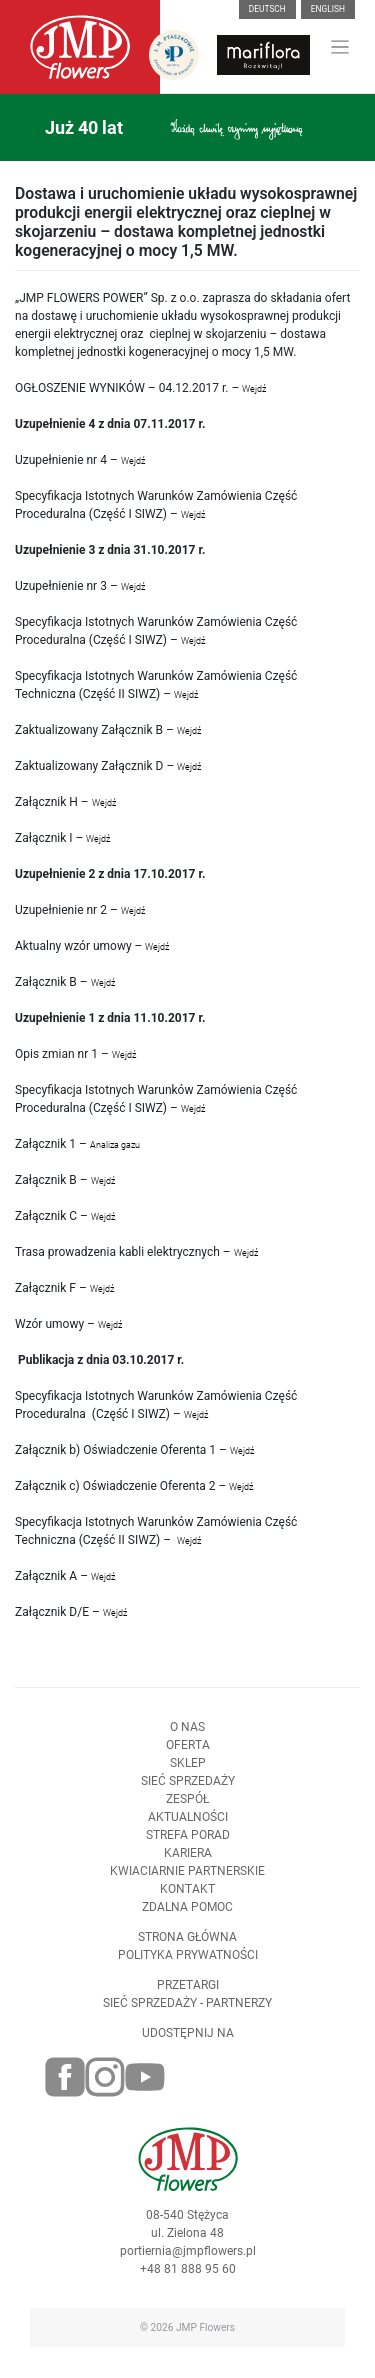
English (328, 9)
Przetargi (188, 1998)
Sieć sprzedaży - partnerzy (187, 2016)
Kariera (188, 1866)
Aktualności (188, 1830)
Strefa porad (188, 1848)
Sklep (188, 1776)
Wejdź (254, 389)
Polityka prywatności (188, 1968)
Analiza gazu (116, 1145)
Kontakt (187, 1902)
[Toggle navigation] (340, 47)
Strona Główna (187, 1950)
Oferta (188, 1758)
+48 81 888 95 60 (188, 2282)
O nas (187, 1740)
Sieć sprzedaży (188, 1794)
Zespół (187, 1812)
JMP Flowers (205, 2327)
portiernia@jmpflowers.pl (188, 2264)
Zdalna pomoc (187, 1920)
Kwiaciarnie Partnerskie (187, 1884)
